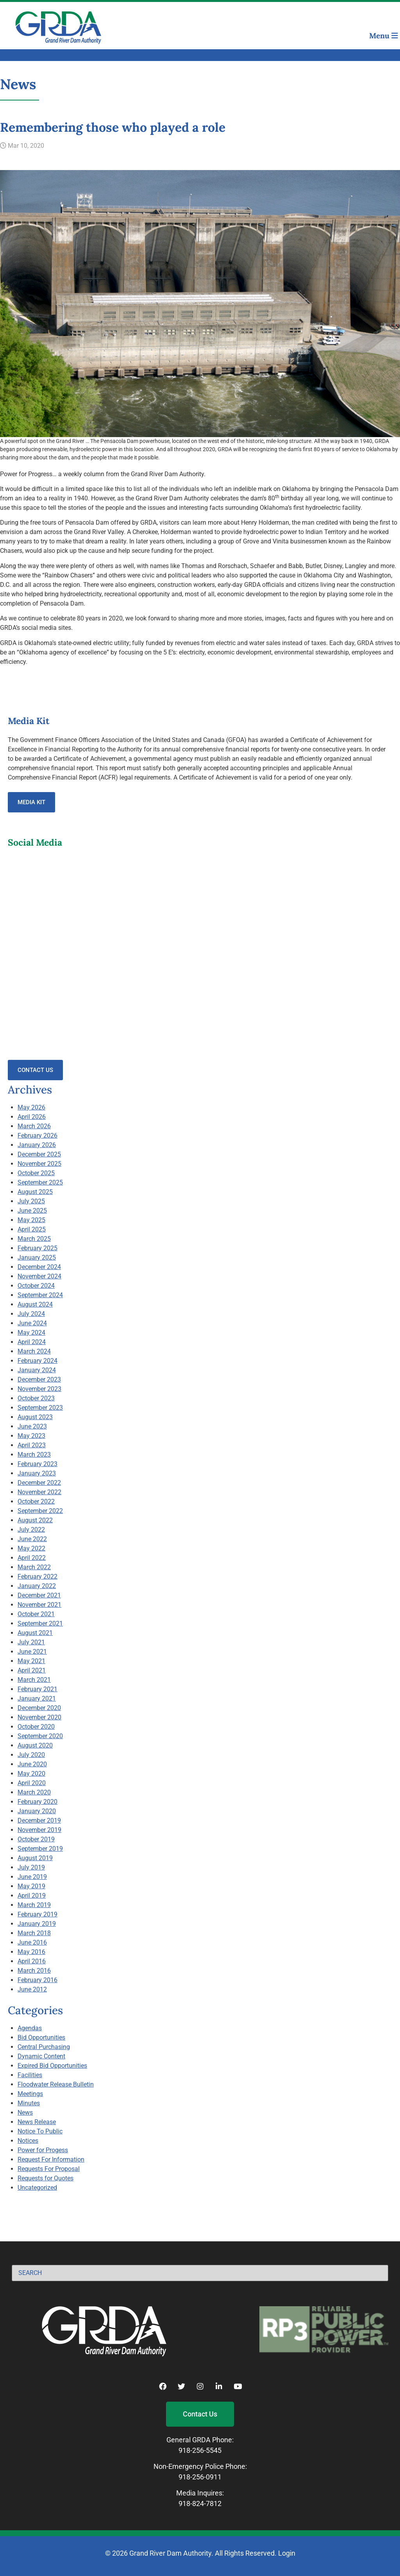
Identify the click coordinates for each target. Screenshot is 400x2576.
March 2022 (34, 1567)
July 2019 (31, 1867)
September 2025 (40, 1182)
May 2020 (31, 1773)
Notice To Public (40, 2131)
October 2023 (36, 1398)
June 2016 (32, 1942)
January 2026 (37, 1145)
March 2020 (34, 1792)
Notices (28, 2140)
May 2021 (31, 1661)
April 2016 (32, 1961)
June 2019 (32, 1876)
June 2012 (32, 1989)
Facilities (30, 2075)
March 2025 (34, 1238)
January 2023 (37, 1473)
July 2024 (31, 1314)
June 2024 (32, 1323)
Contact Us (35, 1070)
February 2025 (37, 1248)
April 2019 (32, 1895)
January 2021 (37, 1698)
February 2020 (37, 1801)
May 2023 (31, 1435)
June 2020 (32, 1764)
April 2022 (32, 1557)
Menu (383, 35)
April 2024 (32, 1342)
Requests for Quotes (45, 2178)
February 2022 (37, 1576)
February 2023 (37, 1464)
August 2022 (35, 1520)
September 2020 (40, 1736)
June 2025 (32, 1210)
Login (286, 2553)
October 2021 (36, 1614)
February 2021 (37, 1689)
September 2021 (40, 1623)
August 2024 (35, 1304)
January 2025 (37, 1257)
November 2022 (39, 1492)
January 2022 (37, 1586)
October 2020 (36, 1726)
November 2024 (39, 1276)
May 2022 (31, 1548)
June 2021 (32, 1651)
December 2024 (39, 1267)
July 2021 (31, 1642)
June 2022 (32, 1539)
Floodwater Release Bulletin (56, 2084)
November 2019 (39, 1830)
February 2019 (37, 1914)
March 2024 (34, 1351)
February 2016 (37, 1980)
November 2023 (39, 1389)
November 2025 (39, 1163)
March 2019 (34, 1905)
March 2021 (34, 1679)
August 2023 (35, 1417)
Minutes (29, 2103)
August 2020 (35, 1745)
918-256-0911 (200, 2477)
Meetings (30, 2093)
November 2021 (39, 1604)
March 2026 (34, 1126)
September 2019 (40, 1848)
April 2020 (32, 1783)
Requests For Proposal (49, 2169)
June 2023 (32, 1426)
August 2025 (35, 1192)
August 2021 (35, 1633)
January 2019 (37, 1923)
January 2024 (37, 1370)
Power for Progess (43, 2150)
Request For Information (51, 2159)
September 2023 (40, 1407)
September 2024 (40, 1295)
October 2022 (36, 1501)
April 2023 (32, 1445)
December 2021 (39, 1595)
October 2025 (36, 1173)
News (25, 2112)
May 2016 (31, 1952)
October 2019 (36, 1839)
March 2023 (34, 1454)
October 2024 (36, 1285)
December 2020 (39, 1708)
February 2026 (37, 1135)
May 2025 (31, 1220)
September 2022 (40, 1511)
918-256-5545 (200, 2450)
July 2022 (31, 1529)
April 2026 (32, 1116)
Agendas (30, 2028)
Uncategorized (37, 2187)
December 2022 (39, 1482)
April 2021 (32, 1670)
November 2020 (39, 1717)
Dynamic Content (41, 2056)
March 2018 (34, 1933)
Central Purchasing (44, 2047)
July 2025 (31, 1201)
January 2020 (37, 1811)
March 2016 (34, 1970)
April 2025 (32, 1229)
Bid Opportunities (41, 2037)
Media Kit (31, 802)
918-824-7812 (200, 2503)
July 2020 (31, 1755)
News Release (37, 2122)
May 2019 (31, 1886)
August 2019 (35, 1858)
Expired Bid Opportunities (52, 2065)
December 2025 (39, 1154)
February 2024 (37, 1360)
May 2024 (31, 1332)
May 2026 (31, 1107)
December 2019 (39, 1820)
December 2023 (39, 1379)
